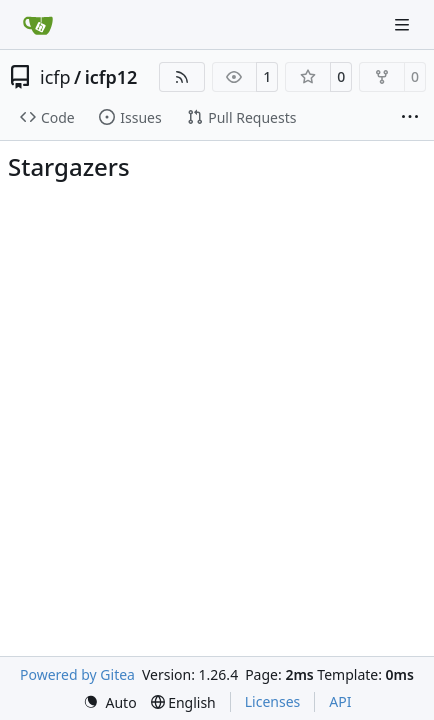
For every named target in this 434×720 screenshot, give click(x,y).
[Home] (38, 25)
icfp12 (111, 77)
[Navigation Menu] (404, 24)
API (340, 701)
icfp (55, 77)
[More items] (410, 118)
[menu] (110, 702)
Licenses (273, 701)
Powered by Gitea (77, 674)
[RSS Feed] (182, 77)
